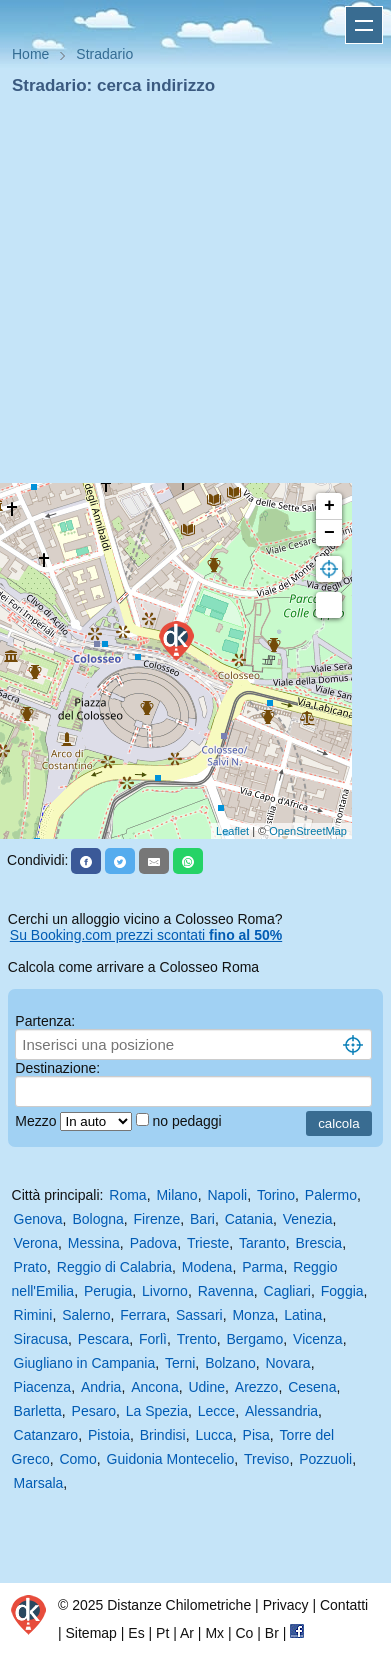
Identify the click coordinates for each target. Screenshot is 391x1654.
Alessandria (281, 1411)
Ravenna (226, 1291)
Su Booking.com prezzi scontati (146, 935)
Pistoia (109, 1435)
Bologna (97, 1219)
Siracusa (41, 1339)
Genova (38, 1219)
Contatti (344, 1605)
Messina (94, 1243)
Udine (206, 1387)
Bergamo (254, 1339)
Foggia (342, 1291)
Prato (30, 1267)
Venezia (308, 1219)
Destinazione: (57, 1068)
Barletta (38, 1411)
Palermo (331, 1195)
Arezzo (257, 1387)
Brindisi (163, 1435)
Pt (162, 1633)
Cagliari (287, 1291)
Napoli (227, 1195)
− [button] (329, 533)
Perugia (108, 1291)
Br (272, 1633)
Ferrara (143, 1315)
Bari (202, 1219)
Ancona (154, 1387)
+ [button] (329, 506)
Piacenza (43, 1387)
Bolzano (230, 1363)
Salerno (86, 1315)
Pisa (256, 1435)
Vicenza (318, 1339)
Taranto (262, 1243)
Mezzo (37, 1121)
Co (244, 1633)
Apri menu (364, 25)
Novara (288, 1363)
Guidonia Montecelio (171, 1459)
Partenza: (45, 1021)
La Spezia (157, 1411)
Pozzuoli (325, 1459)
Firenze (157, 1219)
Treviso (266, 1459)
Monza (253, 1315)
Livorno (165, 1291)
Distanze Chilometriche (179, 1605)
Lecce (216, 1411)
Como (77, 1459)
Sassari (199, 1315)
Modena (207, 1267)
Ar (187, 1633)
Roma (127, 1195)
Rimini (33, 1315)
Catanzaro (46, 1435)
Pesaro (94, 1411)
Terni (180, 1363)
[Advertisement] (187, 295)
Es (136, 1633)
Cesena (312, 1387)
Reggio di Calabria (114, 1267)
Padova (153, 1243)
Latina (303, 1315)
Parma (262, 1267)
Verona (36, 1243)
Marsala (39, 1483)
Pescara (103, 1339)
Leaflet (232, 831)
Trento (197, 1339)
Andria (101, 1387)
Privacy (286, 1605)
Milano (176, 1195)
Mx (214, 1633)
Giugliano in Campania (85, 1363)
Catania (249, 1219)
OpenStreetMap (308, 831)
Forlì (153, 1339)
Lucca (213, 1435)
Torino (276, 1195)
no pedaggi (188, 1121)
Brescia (318, 1243)
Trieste (208, 1243)
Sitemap (91, 1633)
